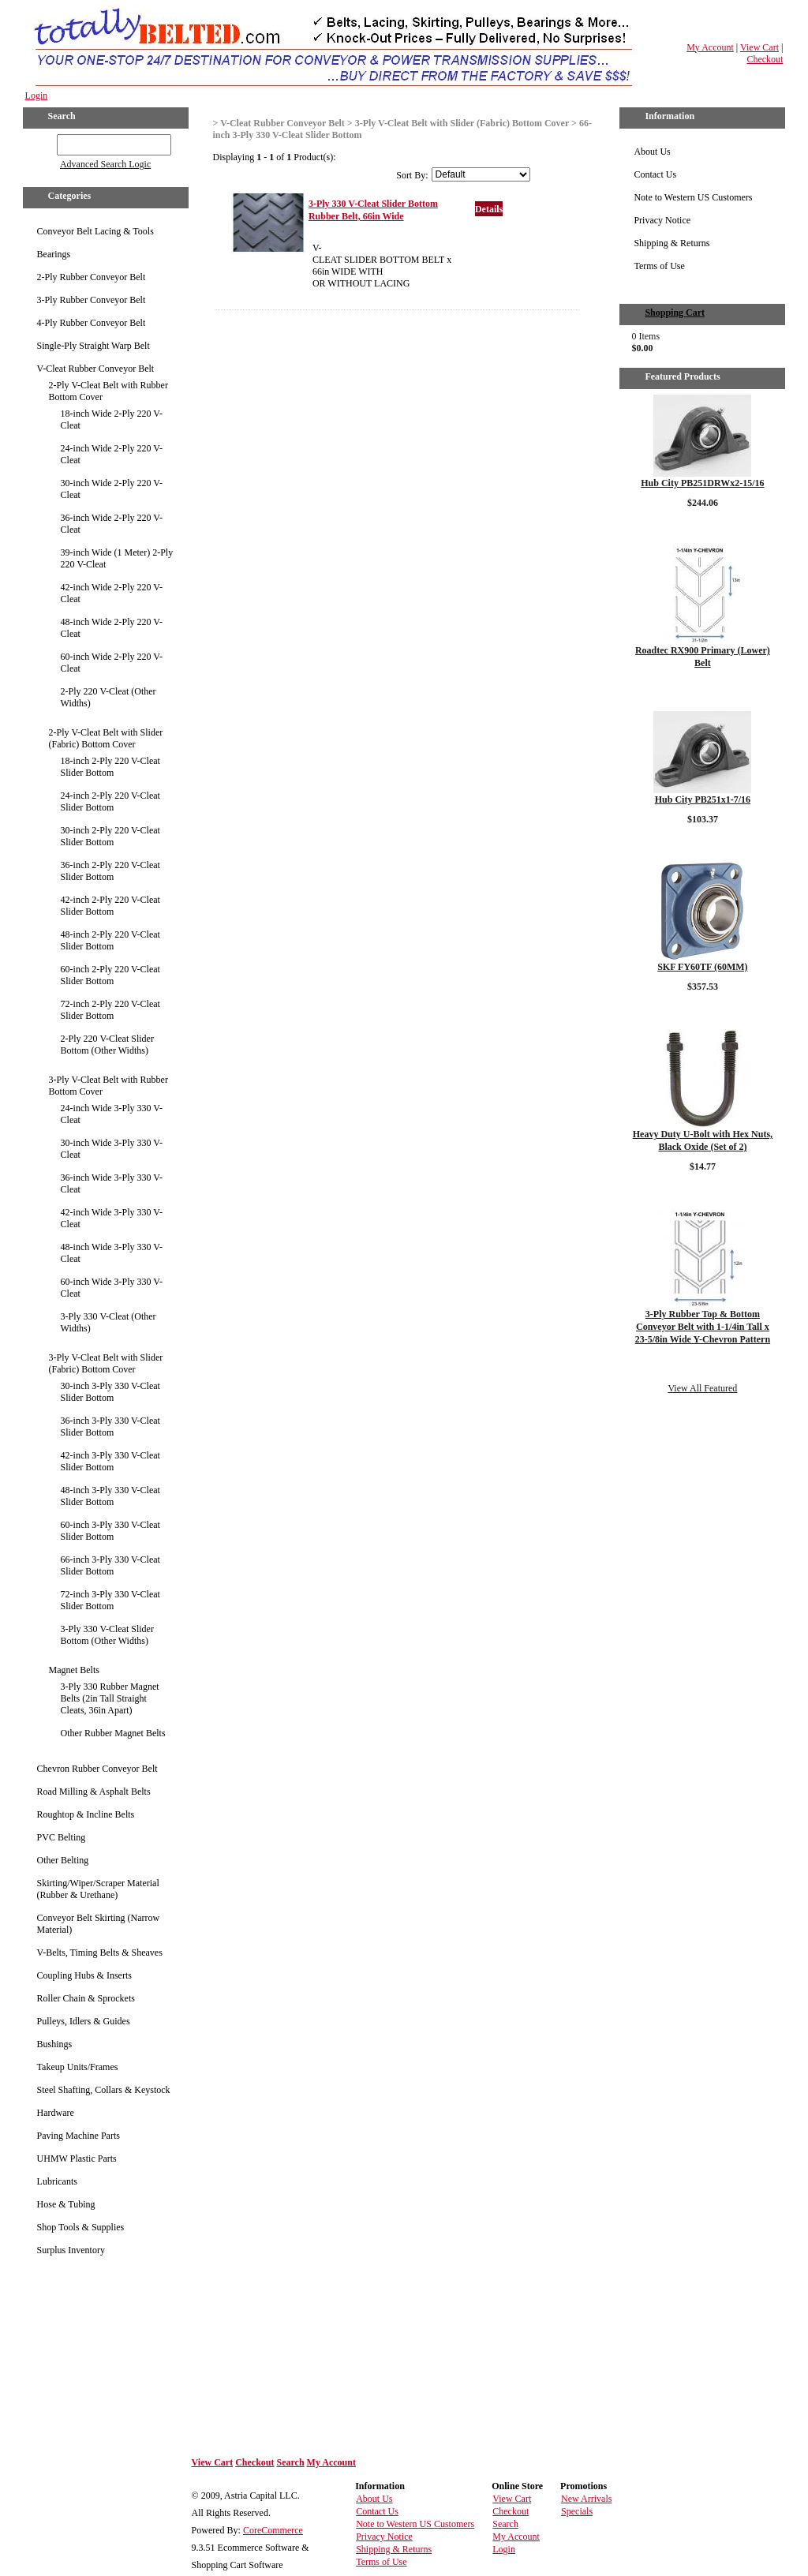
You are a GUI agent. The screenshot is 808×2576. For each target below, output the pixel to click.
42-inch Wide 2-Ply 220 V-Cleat (112, 593)
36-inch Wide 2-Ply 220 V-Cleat (112, 523)
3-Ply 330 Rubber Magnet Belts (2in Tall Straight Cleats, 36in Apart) (110, 1698)
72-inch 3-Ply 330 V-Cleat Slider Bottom (110, 1600)
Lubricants (57, 2181)
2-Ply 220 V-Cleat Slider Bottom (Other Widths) (107, 1044)
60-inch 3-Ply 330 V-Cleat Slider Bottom (110, 1530)
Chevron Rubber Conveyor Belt (97, 1768)
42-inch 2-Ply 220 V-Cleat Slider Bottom (110, 905)
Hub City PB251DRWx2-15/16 (702, 483)
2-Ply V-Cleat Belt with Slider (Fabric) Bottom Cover (106, 738)
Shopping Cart (675, 312)
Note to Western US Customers (693, 197)
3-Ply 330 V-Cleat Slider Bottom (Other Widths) (107, 1634)
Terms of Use (659, 265)
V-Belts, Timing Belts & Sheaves (100, 1952)
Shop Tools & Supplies (81, 2227)
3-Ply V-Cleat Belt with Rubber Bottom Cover (108, 1085)
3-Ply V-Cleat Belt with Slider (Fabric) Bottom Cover (106, 1363)
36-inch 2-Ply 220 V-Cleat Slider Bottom (110, 870)
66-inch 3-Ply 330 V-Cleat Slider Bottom (110, 1565)
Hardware (55, 2112)
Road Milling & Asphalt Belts (94, 1791)
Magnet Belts (74, 1670)
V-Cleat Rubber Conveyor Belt (96, 368)
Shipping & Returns (671, 243)
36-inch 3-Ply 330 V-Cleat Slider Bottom (110, 1426)
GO (45, 142)
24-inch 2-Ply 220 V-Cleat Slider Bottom (110, 801)
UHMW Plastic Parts (77, 2158)
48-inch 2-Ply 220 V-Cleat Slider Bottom (110, 940)
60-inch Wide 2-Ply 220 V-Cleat (112, 662)
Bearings (54, 254)
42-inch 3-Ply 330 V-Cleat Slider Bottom (110, 1461)
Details (489, 209)
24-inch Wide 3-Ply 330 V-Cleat (112, 1114)
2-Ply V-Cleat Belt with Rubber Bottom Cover (108, 391)
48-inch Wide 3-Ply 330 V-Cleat (112, 1252)
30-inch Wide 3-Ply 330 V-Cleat (112, 1148)
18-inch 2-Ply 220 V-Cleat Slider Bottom (110, 766)
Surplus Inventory (71, 2250)
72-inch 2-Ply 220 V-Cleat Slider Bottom (110, 1009)
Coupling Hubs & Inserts (84, 1975)
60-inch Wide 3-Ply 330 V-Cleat (112, 1287)
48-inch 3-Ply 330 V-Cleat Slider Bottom (110, 1496)
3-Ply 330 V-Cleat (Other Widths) (108, 1322)
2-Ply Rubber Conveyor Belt (91, 277)
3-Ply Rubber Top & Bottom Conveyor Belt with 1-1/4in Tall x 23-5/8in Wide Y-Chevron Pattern (702, 1327)
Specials (577, 2511)
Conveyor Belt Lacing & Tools (95, 231)
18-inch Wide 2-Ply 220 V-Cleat (112, 419)
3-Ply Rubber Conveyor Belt (91, 299)
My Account (710, 47)
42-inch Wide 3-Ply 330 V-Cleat (112, 1218)
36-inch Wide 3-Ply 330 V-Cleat (112, 1183)
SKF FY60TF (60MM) (702, 966)
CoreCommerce (273, 2530)
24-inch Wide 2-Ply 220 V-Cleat (112, 454)
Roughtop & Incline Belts (86, 1814)
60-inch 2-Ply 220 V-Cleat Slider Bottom (110, 975)
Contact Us (655, 174)
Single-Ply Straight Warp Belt (93, 345)
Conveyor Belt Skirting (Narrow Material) (98, 1923)
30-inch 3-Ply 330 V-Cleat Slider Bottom (110, 1391)
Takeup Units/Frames (77, 2066)
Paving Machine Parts (78, 2135)
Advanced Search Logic (105, 164)
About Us (652, 151)
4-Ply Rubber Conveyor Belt (91, 322)
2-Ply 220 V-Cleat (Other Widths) (108, 697)
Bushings (55, 2044)
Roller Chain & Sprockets (86, 1998)
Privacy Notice (662, 220)
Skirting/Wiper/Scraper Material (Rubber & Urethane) (98, 1889)
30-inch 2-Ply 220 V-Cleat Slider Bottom (110, 836)
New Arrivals (586, 2498)
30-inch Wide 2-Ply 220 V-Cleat (112, 488)
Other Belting (63, 1860)
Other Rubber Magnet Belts (113, 1733)
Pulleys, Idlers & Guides (83, 2021)
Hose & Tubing (66, 2204)
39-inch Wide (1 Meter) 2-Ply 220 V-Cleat (117, 558)
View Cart (759, 47)
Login (36, 95)
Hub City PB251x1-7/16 (702, 799)
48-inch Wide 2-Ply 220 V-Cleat (112, 627)
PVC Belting (61, 1837)
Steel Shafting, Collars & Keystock (103, 2089)
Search (290, 2462)
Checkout (764, 59)
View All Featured (702, 1388)
